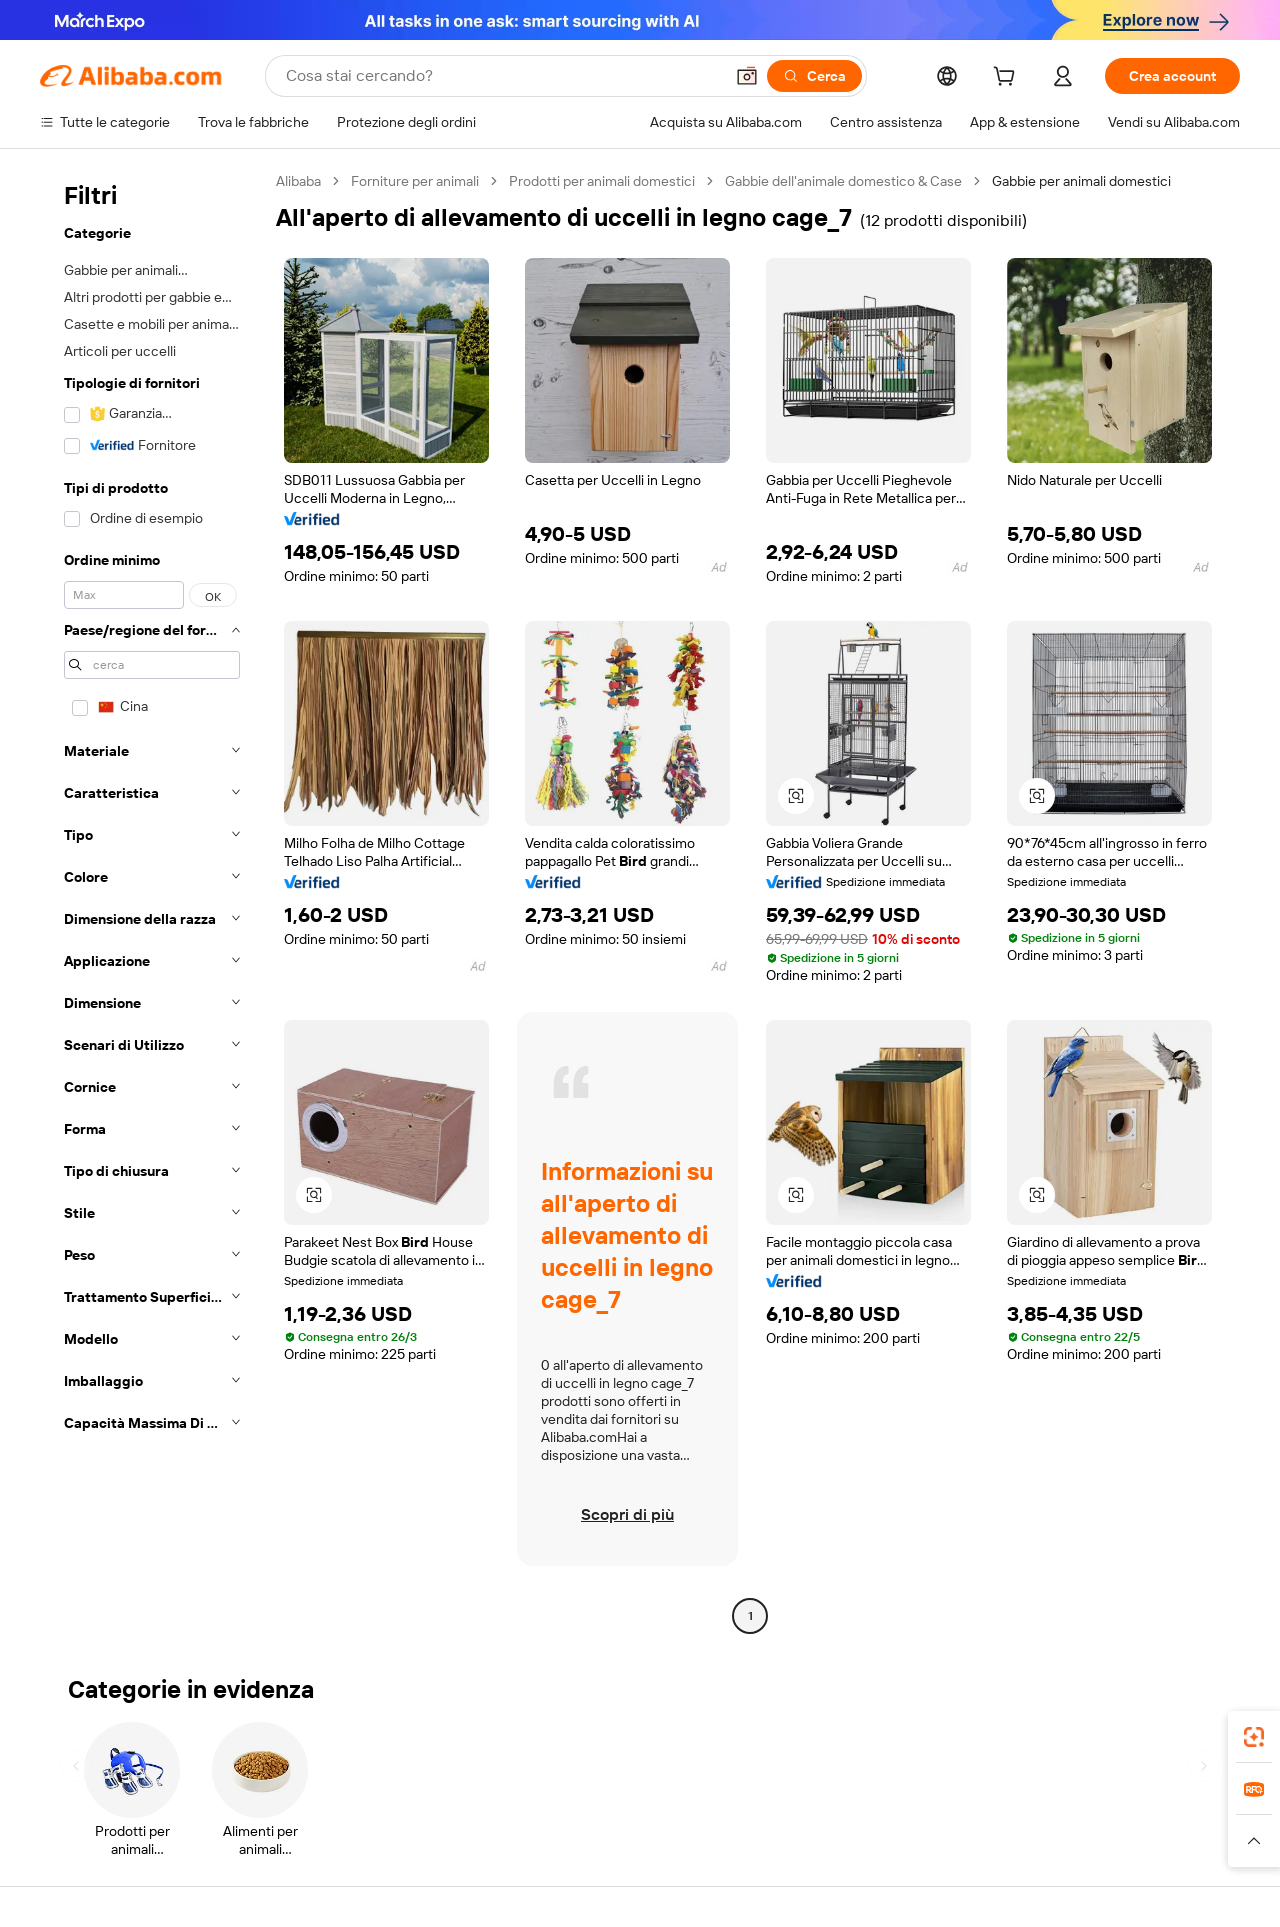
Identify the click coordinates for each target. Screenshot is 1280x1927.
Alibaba (298, 181)
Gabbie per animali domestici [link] (1081, 181)
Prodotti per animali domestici (602, 181)
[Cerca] (814, 76)
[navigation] (152, 901)
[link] (1254, 1737)
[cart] (1008, 79)
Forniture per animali (415, 181)
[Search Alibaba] (502, 76)
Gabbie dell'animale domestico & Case (843, 181)
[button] (747, 76)
